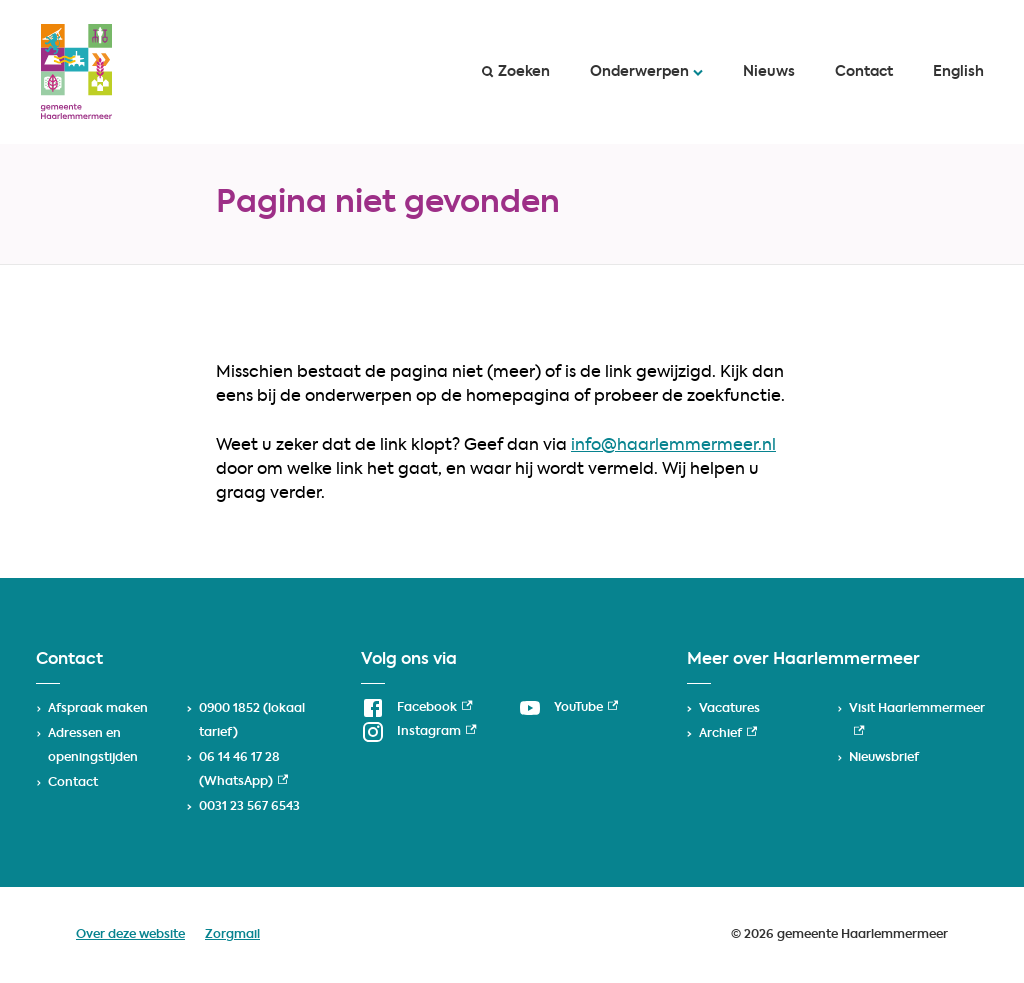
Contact (864, 72)
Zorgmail (232, 935)
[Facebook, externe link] (416, 708)
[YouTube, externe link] (568, 708)
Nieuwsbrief (884, 758)
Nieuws (769, 72)
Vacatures (729, 709)
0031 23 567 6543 (249, 807)
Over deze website (130, 935)
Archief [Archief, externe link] (728, 734)
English (958, 72)
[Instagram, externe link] (418, 732)
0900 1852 (229, 709)
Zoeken (516, 72)
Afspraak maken (98, 709)
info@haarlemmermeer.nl (673, 446)
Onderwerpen (646, 72)
